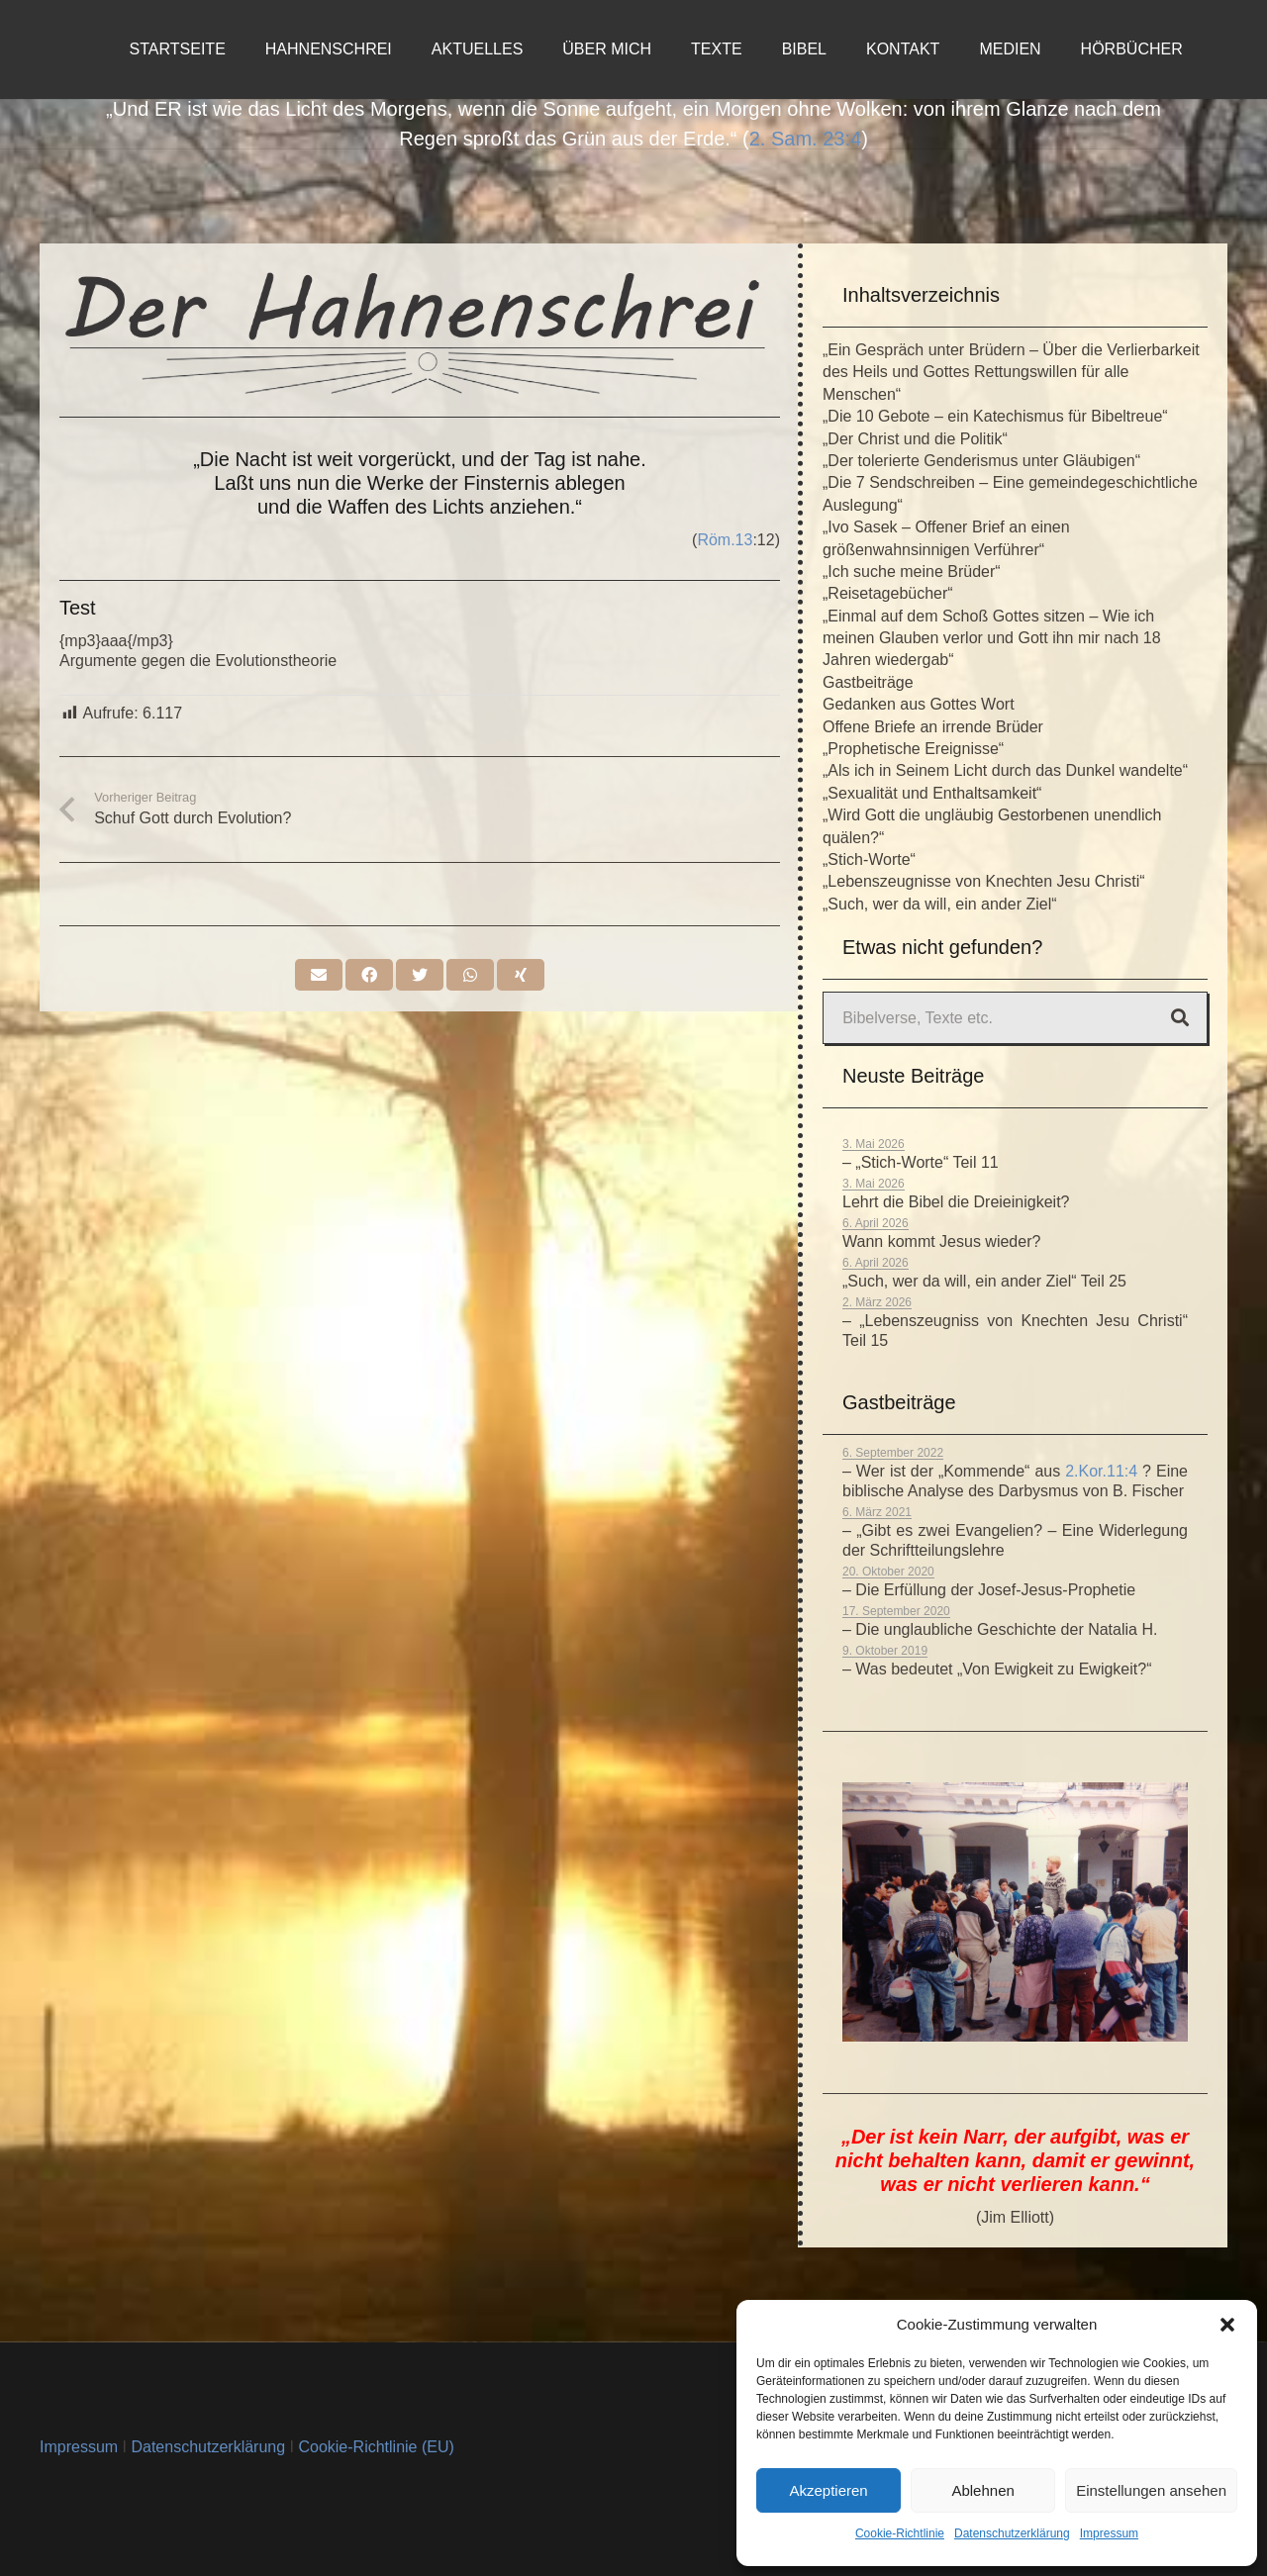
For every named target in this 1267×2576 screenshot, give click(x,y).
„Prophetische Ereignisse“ (913, 748)
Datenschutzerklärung (1012, 2533)
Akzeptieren (828, 2490)
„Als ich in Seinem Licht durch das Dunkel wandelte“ (1005, 770)
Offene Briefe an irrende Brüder (933, 726)
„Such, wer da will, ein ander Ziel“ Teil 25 (984, 1281)
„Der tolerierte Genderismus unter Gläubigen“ (981, 460)
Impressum (1109, 2533)
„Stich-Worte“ (869, 859)
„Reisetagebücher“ (888, 593)
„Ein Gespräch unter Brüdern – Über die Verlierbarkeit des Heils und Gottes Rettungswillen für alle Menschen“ (1011, 372)
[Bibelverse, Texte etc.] (1015, 1018)
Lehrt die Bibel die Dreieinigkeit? (955, 1201)
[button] (1227, 2325)
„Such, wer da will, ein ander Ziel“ (940, 904)
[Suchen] (1180, 1018)
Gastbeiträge (868, 682)
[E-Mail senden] (318, 975)
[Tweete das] (419, 975)
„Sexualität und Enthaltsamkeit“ (932, 793)
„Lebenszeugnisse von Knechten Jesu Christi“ (984, 881)
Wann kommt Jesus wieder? (941, 1241)
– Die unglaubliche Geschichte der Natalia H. (999, 1629)
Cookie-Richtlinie (899, 2533)
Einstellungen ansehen (1151, 2490)
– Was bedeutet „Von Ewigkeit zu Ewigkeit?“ (996, 1669)
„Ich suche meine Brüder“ (912, 571)
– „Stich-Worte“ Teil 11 (920, 1162)
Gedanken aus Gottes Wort (919, 704)
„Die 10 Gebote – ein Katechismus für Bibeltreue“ (995, 416)
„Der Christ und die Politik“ (915, 438)
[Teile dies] (369, 975)
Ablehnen (982, 2490)
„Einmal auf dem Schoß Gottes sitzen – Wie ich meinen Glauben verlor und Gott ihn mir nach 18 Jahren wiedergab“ (992, 638)
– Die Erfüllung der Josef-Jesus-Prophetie (988, 1589)
